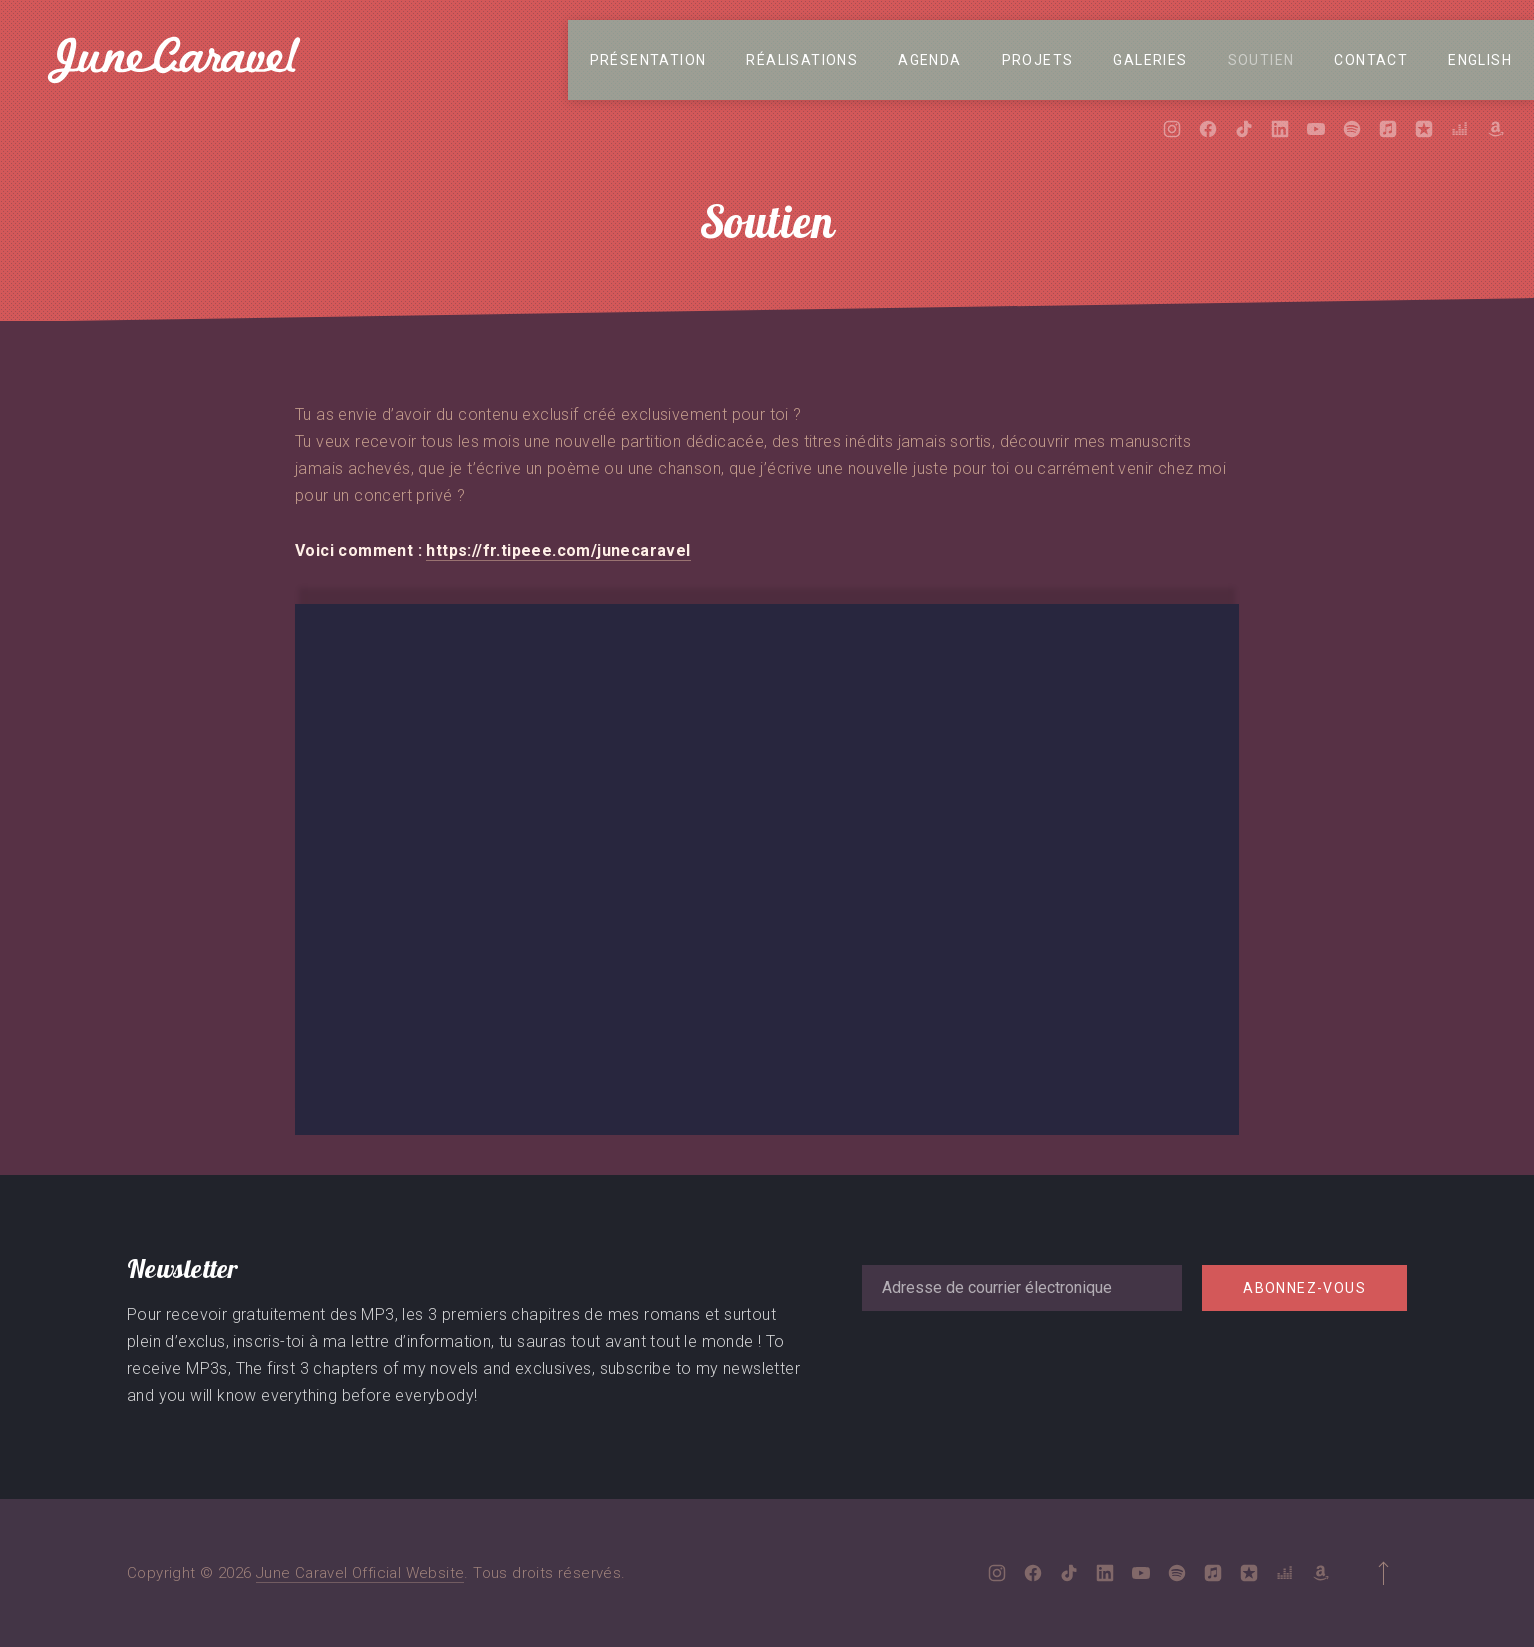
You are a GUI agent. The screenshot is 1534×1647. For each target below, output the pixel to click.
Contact (1371, 60)
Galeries (1150, 60)
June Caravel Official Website (360, 1573)
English (1480, 60)
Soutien (1261, 60)
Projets (1038, 60)
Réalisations (802, 60)
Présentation (648, 60)
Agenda (929, 60)
